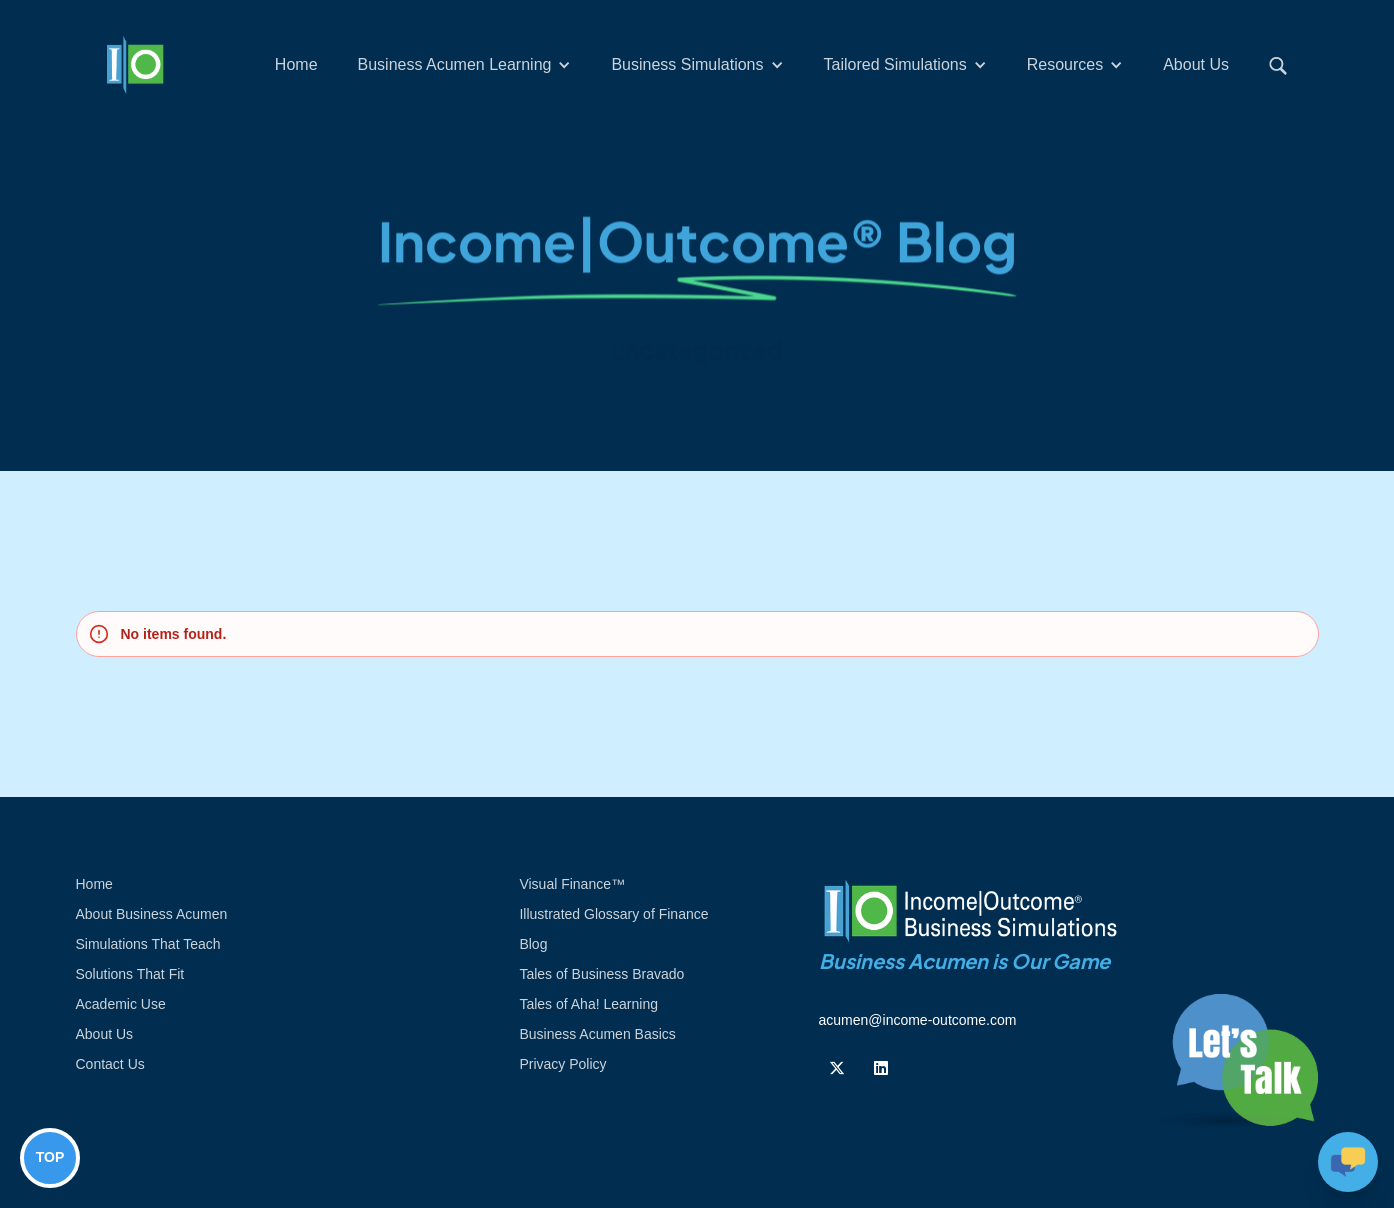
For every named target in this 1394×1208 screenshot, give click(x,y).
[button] (465, 65)
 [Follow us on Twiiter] (837, 1068)
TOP (50, 1157)
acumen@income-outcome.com (918, 1020)
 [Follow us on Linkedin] (881, 1068)
